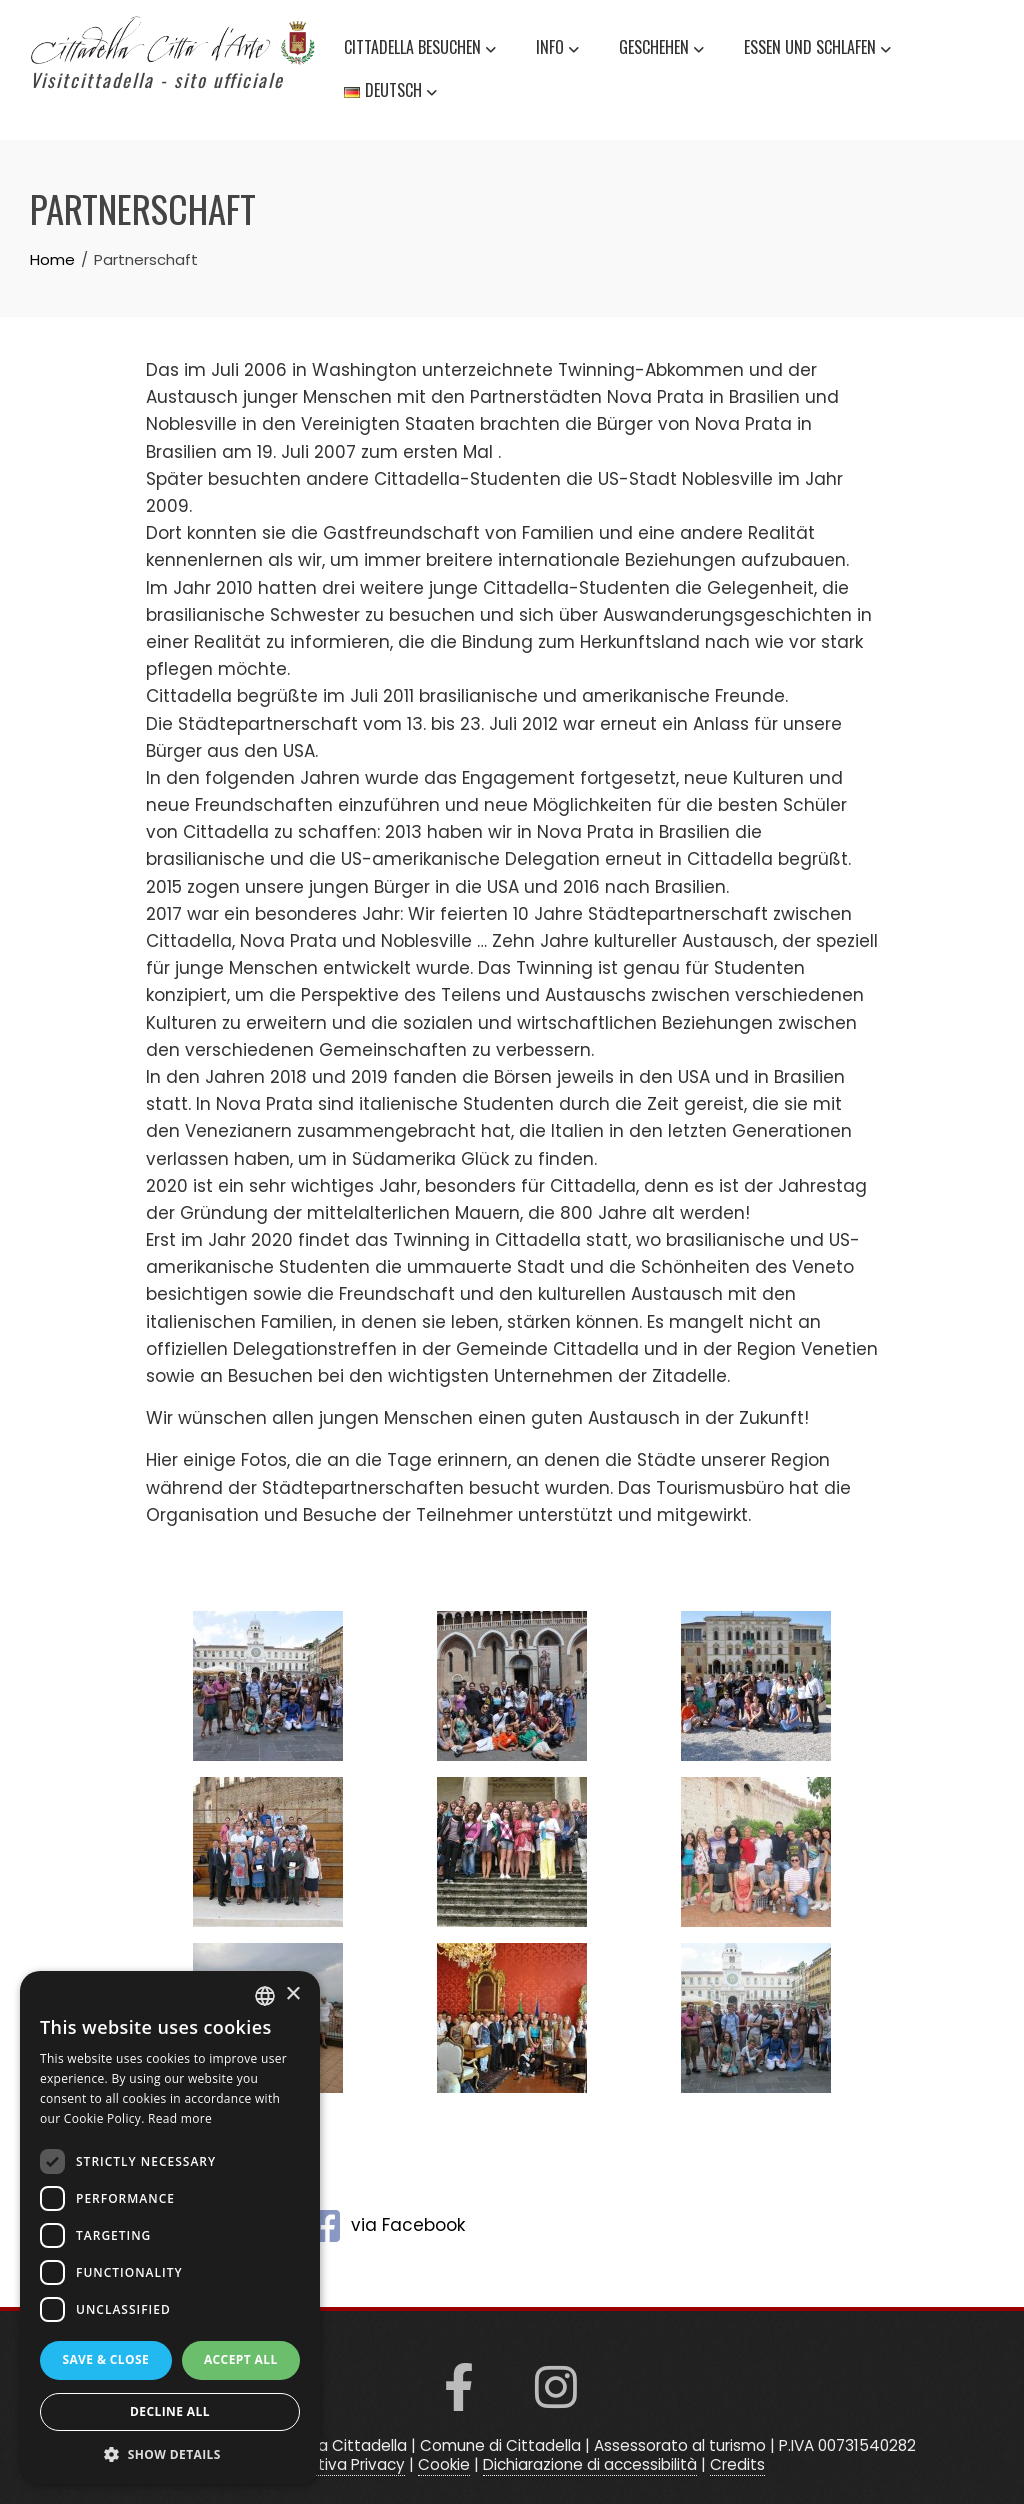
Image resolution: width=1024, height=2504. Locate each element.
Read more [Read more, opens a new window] (180, 2118)
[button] (170, 2454)
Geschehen (661, 50)
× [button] (292, 1994)
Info (557, 50)
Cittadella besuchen (420, 50)
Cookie (444, 2464)
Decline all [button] (170, 2411)
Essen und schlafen (817, 50)
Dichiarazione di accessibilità (590, 2464)
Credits (737, 2464)
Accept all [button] (241, 2359)
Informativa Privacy (332, 2464)
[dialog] (170, 2227)
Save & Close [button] (105, 2359)
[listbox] (265, 1996)
